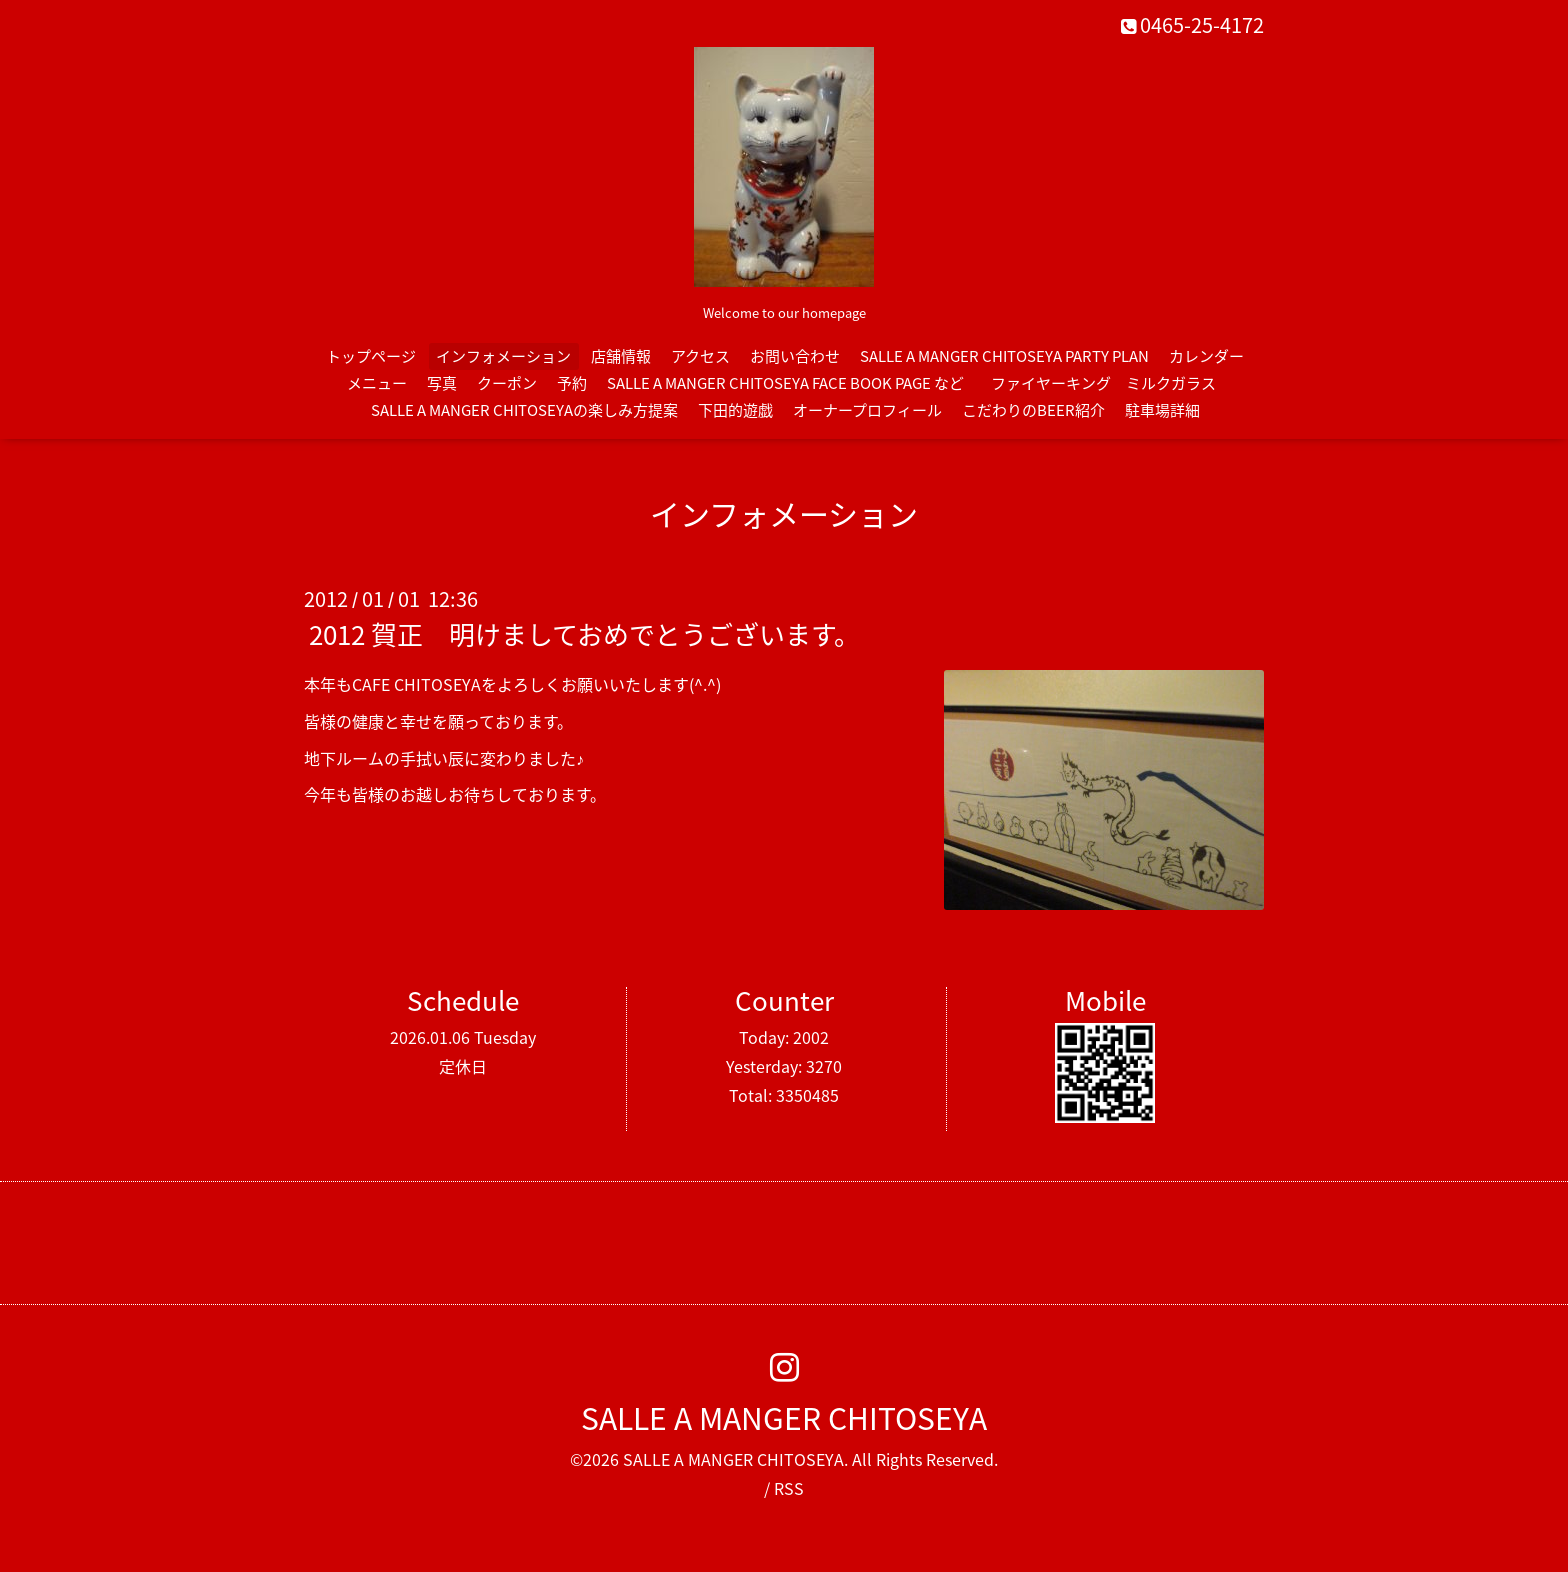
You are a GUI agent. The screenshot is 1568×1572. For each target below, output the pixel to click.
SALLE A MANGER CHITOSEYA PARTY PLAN (1004, 356)
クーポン (507, 383)
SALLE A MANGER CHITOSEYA (784, 1417)
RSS (789, 1488)
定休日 (463, 1066)
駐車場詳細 (1162, 410)
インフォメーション (503, 356)
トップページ (371, 356)
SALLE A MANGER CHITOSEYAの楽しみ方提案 (524, 410)
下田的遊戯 (735, 410)
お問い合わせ (795, 356)
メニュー (377, 383)
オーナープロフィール (867, 410)
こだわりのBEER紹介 (1033, 410)
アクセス (700, 356)
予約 (572, 383)
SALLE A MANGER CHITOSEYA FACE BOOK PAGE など (785, 383)
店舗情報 (621, 356)
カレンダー (1206, 356)
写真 (442, 383)
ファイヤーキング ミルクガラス (1111, 383)
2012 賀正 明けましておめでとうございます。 (584, 634)
